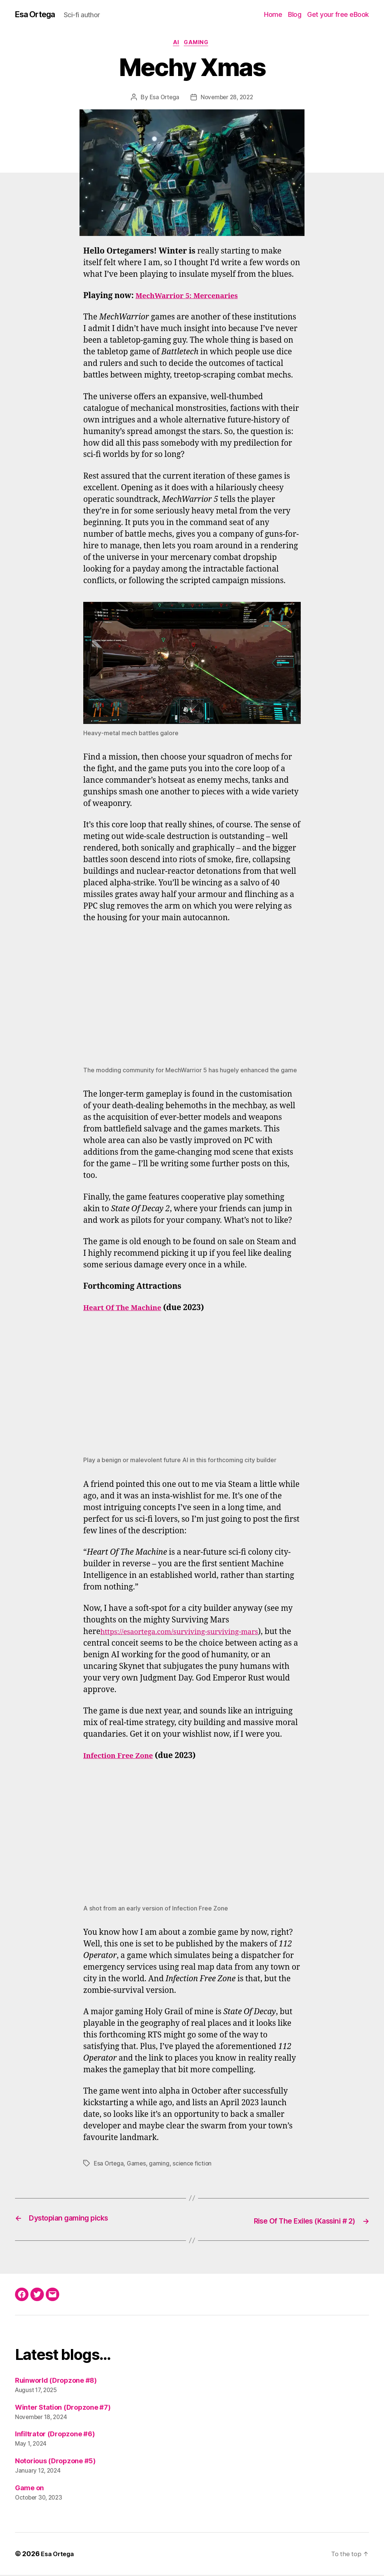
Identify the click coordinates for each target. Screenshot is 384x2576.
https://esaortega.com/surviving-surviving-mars (189, 1634)
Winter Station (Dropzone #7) (62, 2408)
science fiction (194, 2165)
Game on (29, 2489)
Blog (294, 15)
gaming (161, 2165)
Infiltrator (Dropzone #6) (54, 2435)
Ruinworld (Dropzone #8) (56, 2381)
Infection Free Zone (122, 1758)
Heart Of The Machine (126, 1310)
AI (175, 44)
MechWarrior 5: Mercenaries (193, 298)
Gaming (199, 44)
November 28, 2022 (227, 99)
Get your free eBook (338, 15)
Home (273, 15)
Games (138, 2165)
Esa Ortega (38, 14)
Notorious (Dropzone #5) (55, 2462)
